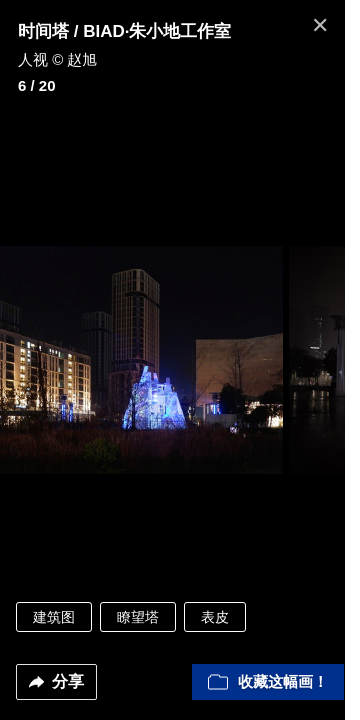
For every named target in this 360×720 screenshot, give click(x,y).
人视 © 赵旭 (57, 59)
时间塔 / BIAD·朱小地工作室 (124, 31)
